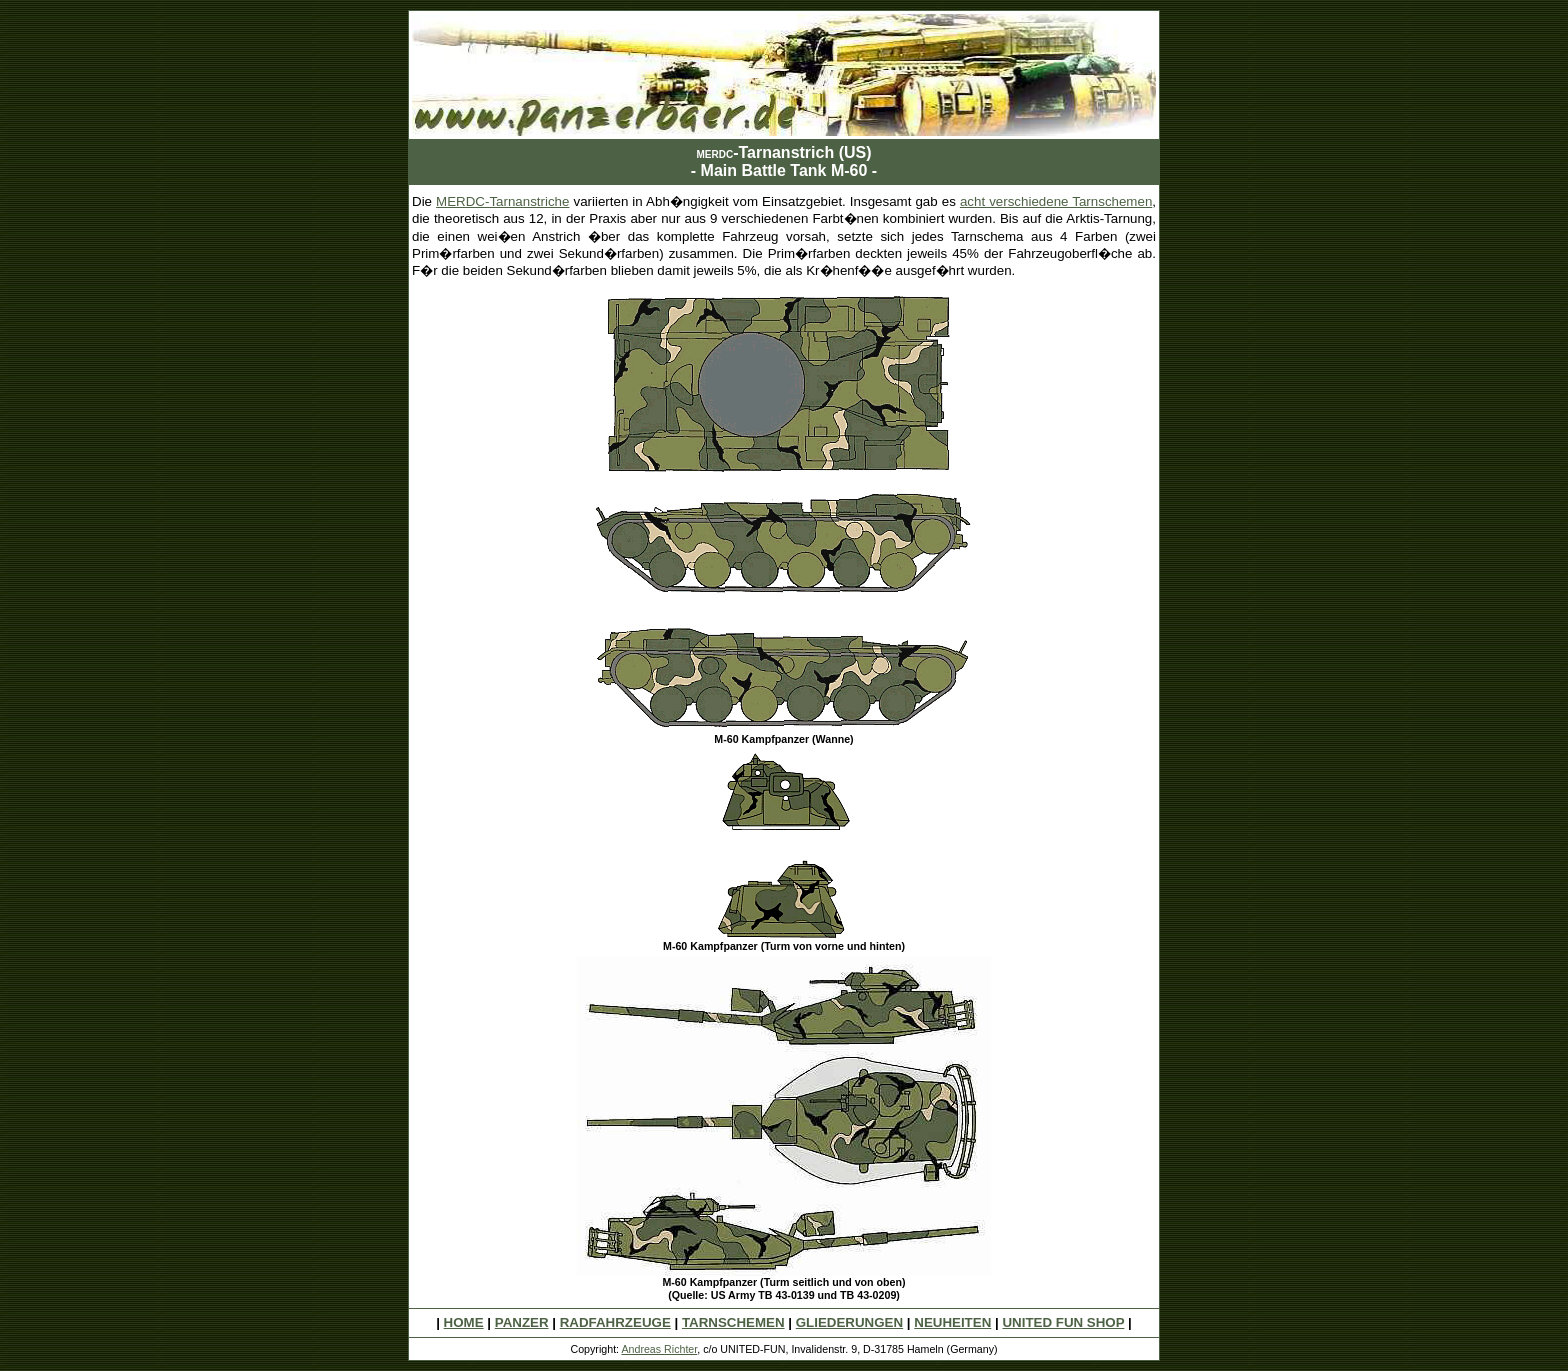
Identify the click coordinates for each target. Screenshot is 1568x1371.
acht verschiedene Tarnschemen (1056, 201)
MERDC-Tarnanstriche (502, 201)
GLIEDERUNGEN (849, 1322)
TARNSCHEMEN (733, 1322)
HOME (464, 1322)
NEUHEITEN (952, 1322)
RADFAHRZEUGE (615, 1322)
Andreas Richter (659, 1349)
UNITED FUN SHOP (1063, 1322)
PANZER (522, 1322)
